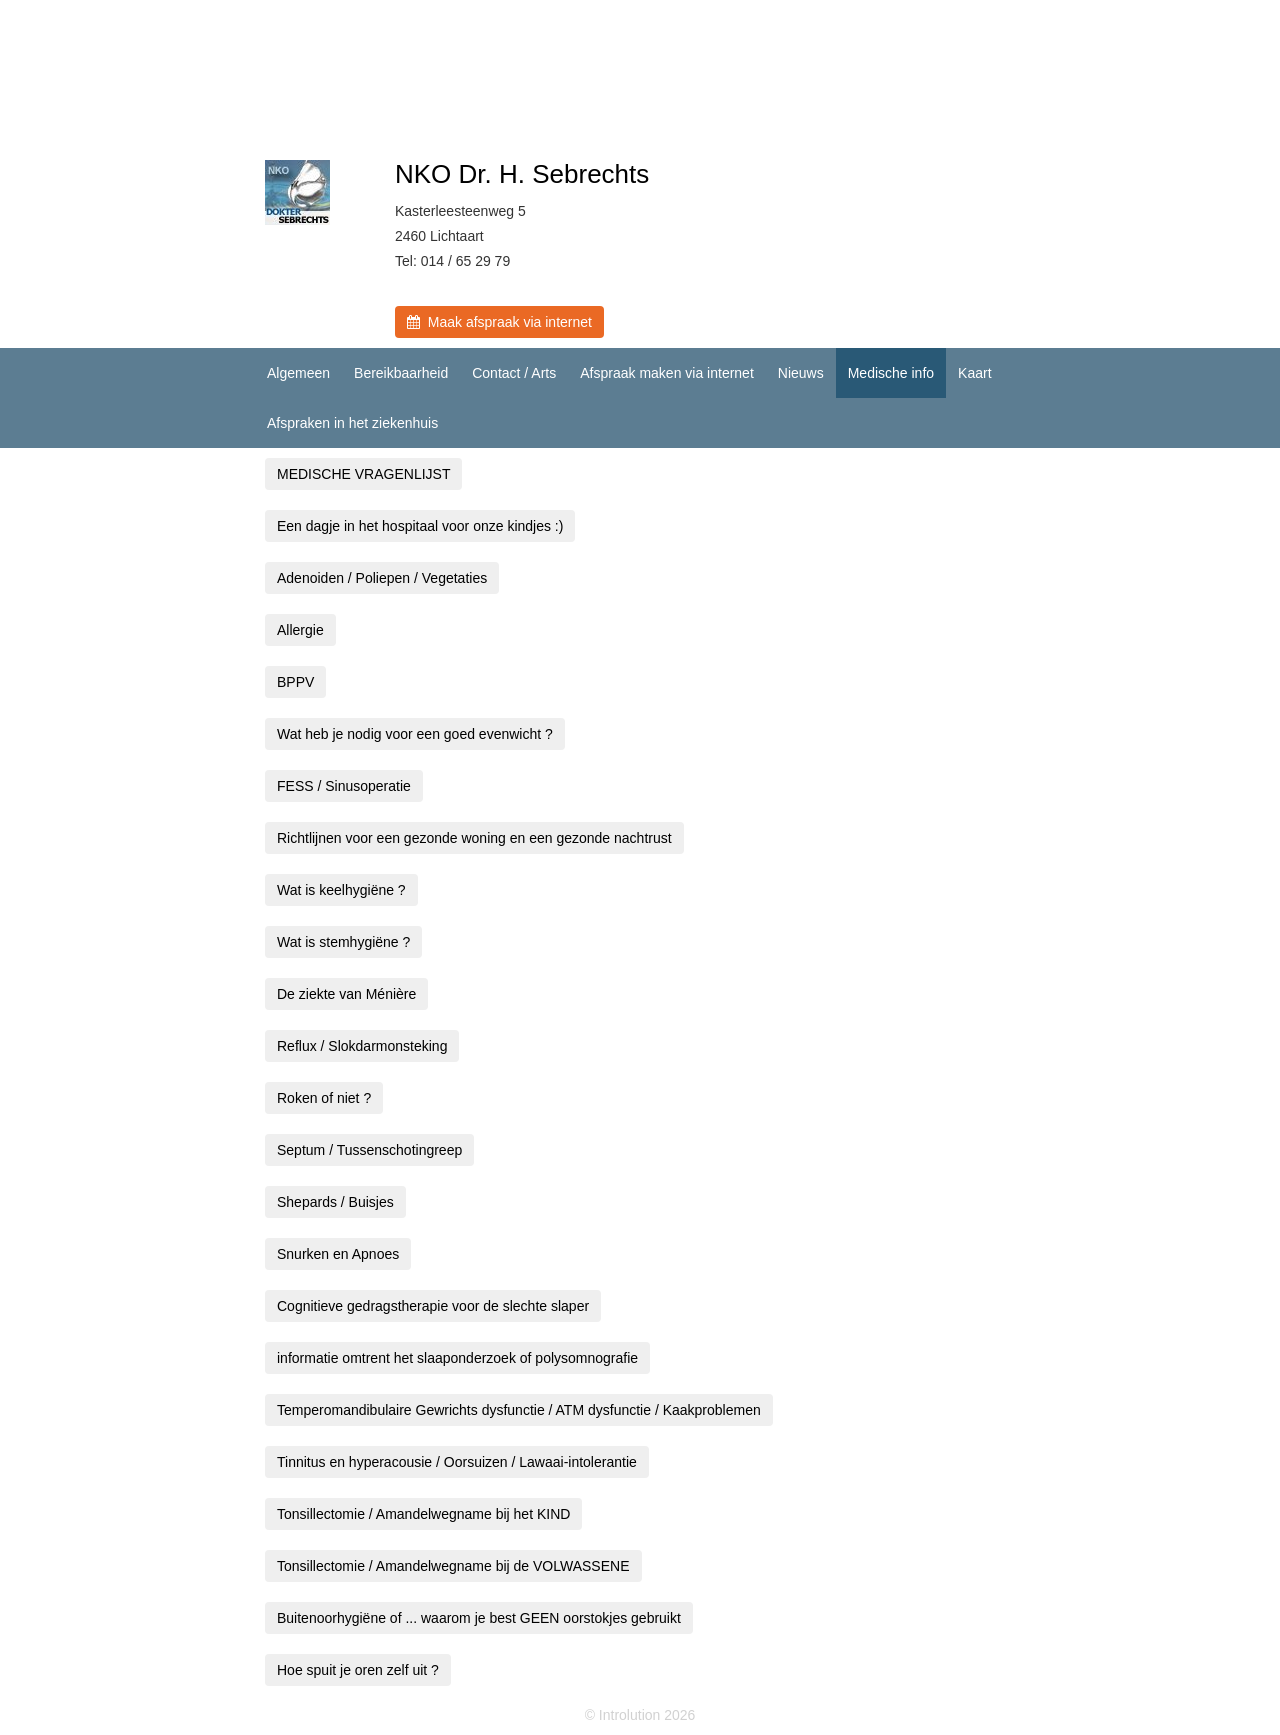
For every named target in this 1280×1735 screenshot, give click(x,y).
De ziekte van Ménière (346, 994)
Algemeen (298, 373)
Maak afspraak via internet (499, 322)
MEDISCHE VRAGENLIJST (363, 474)
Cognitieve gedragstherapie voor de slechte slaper (433, 1306)
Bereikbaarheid (401, 373)
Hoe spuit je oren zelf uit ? (358, 1670)
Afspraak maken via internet (667, 373)
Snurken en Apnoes (338, 1254)
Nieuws (801, 373)
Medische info (891, 373)
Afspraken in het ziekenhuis (352, 423)
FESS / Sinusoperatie (344, 786)
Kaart (974, 373)
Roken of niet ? (324, 1098)
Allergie (300, 630)
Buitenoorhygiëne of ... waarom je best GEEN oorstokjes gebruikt (479, 1618)
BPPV (295, 682)
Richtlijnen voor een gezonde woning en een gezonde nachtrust (474, 838)
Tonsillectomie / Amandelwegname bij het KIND (423, 1514)
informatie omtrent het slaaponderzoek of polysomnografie (457, 1358)
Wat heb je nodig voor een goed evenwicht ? (415, 734)
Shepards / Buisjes (335, 1202)
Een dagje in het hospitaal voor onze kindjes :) (420, 526)
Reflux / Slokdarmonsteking (362, 1046)
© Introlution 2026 (640, 1715)
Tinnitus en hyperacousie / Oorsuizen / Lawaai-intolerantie (457, 1462)
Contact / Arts (514, 373)
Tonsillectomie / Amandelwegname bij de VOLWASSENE (453, 1566)
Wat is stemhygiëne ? (343, 942)
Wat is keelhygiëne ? (341, 890)
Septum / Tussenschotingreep (369, 1150)
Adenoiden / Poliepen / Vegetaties (382, 578)
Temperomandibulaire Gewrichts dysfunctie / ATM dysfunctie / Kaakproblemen (519, 1410)
